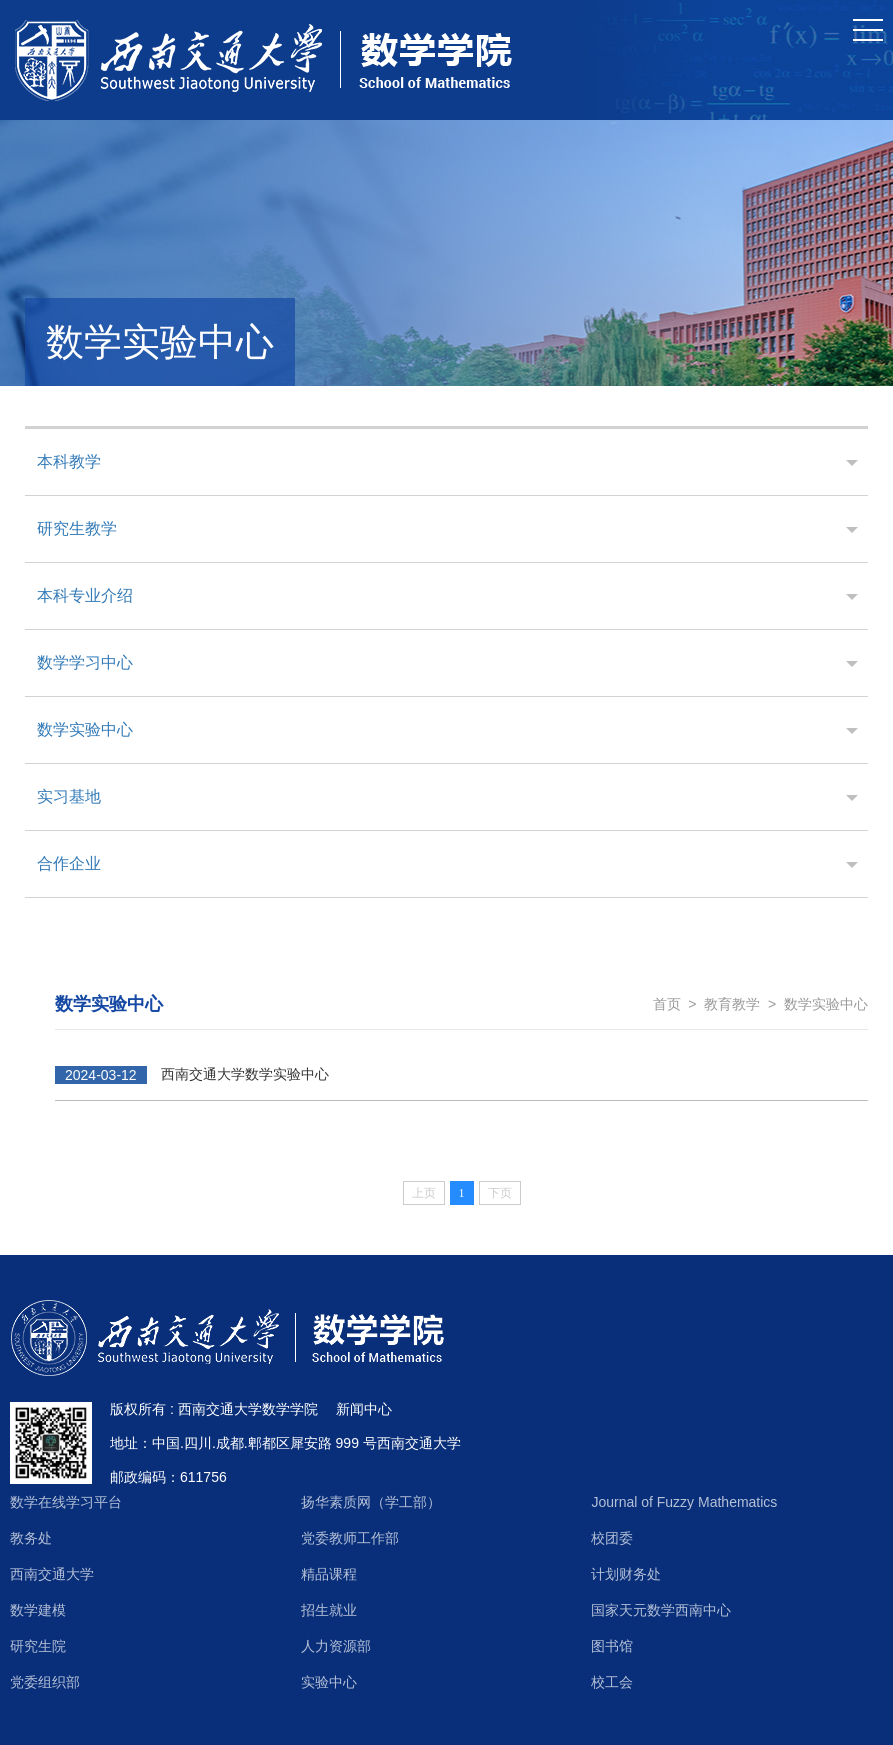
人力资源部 (336, 1646)
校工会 (612, 1682)
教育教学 (732, 1004)
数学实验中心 (85, 729)
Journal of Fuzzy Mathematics (684, 1502)
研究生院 (38, 1646)
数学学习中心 (85, 662)
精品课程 (329, 1574)
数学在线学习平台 (66, 1502)
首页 (667, 1004)
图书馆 (612, 1646)
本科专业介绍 (85, 595)
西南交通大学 (52, 1574)
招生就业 (329, 1610)
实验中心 (329, 1682)
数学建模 (38, 1610)
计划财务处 (626, 1574)
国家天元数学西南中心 (661, 1610)
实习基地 (69, 796)
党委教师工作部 (350, 1538)
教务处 (31, 1538)
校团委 (612, 1538)
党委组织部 (45, 1682)
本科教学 (69, 461)
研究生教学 (77, 528)
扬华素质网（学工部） (371, 1502)
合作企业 (69, 863)
